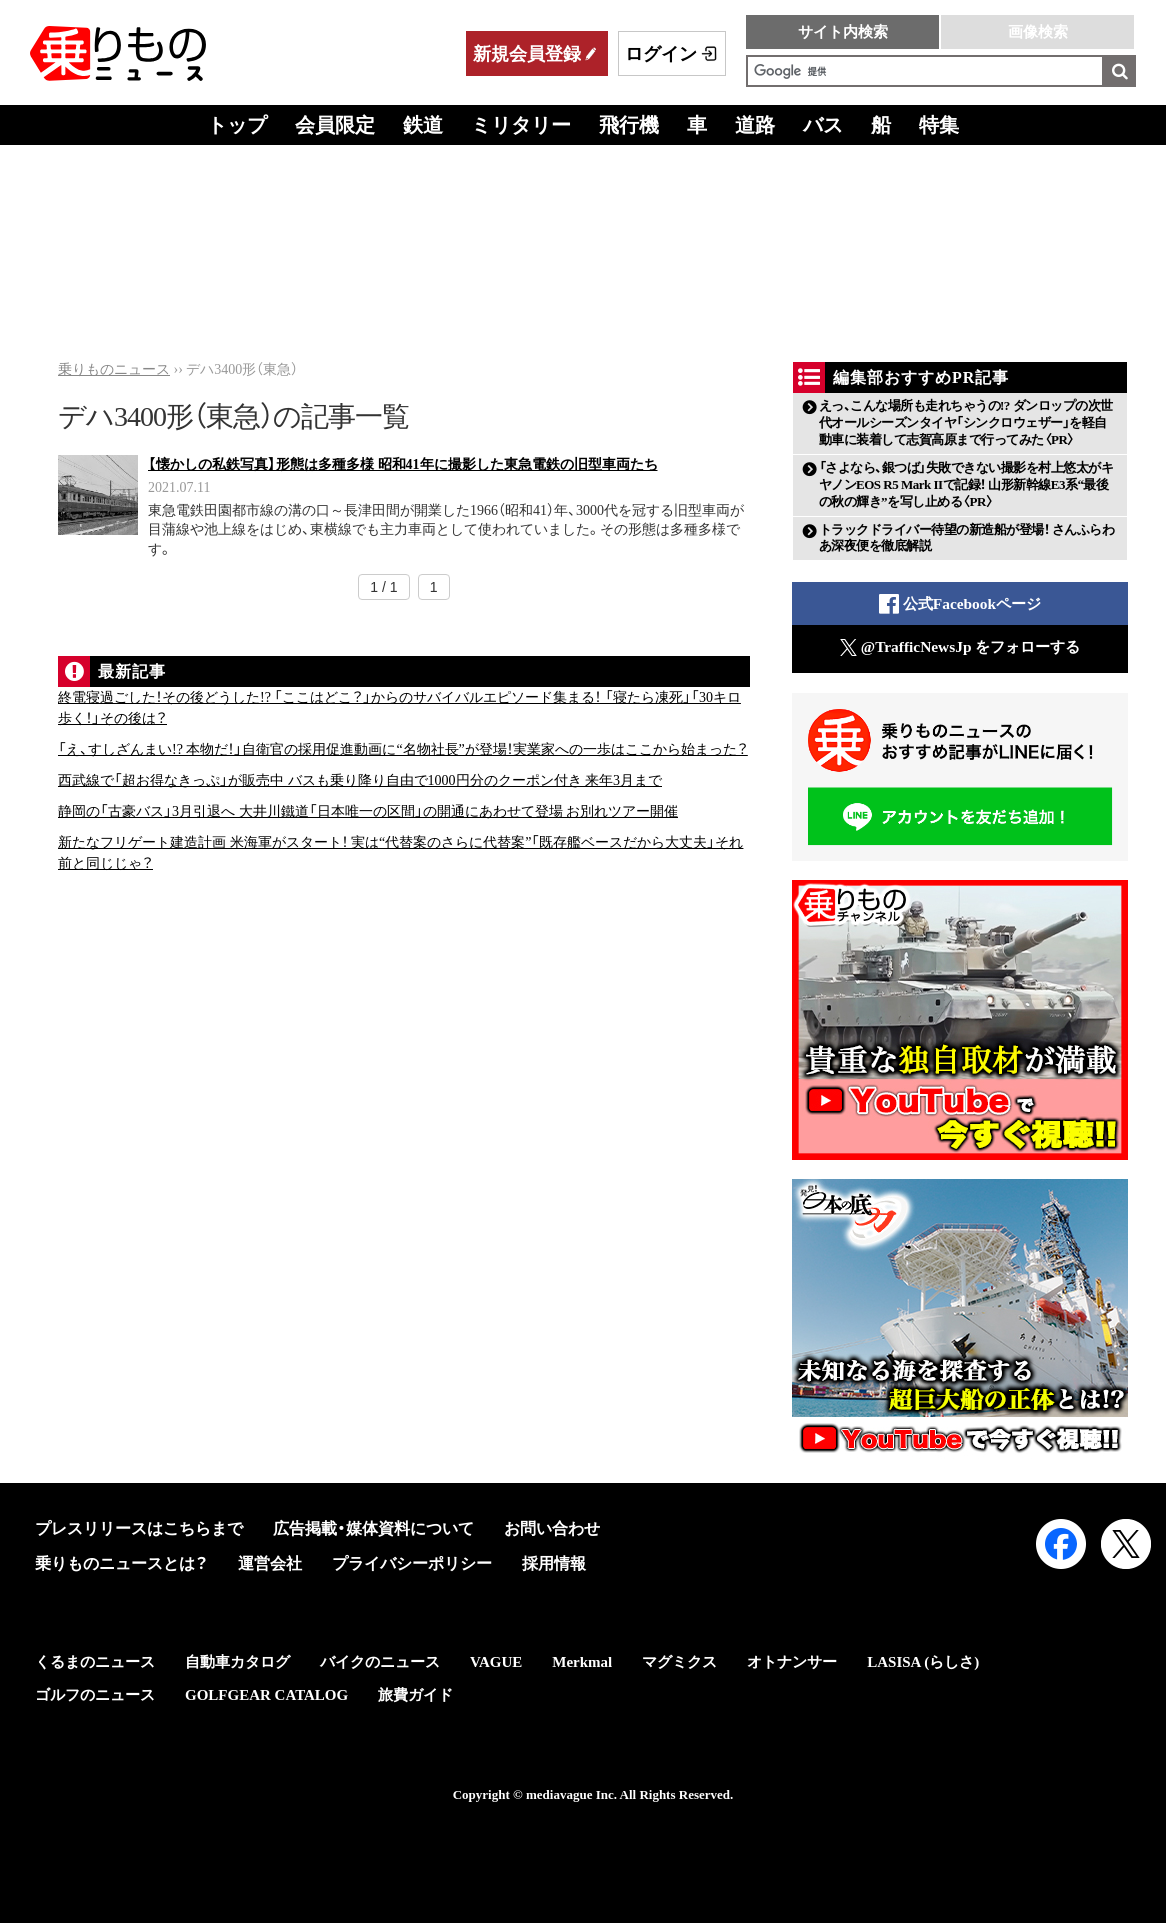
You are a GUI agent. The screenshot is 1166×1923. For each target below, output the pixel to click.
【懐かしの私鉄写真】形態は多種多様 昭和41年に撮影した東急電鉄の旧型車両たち (403, 464)
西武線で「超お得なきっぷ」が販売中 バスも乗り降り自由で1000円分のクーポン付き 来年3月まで (360, 780)
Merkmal (582, 1662)
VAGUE (496, 1662)
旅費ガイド (415, 1695)
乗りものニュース (114, 369)
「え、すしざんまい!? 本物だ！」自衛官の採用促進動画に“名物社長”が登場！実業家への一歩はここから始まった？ (403, 749)
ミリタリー (521, 125)
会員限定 (335, 125)
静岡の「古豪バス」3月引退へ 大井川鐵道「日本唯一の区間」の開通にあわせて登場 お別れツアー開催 (368, 811)
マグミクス (679, 1662)
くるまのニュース (95, 1662)
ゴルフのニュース (95, 1695)
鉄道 (423, 125)
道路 (755, 125)
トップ (237, 125)
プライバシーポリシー (412, 1563)
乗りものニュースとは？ (121, 1563)
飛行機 (629, 125)
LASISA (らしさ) (923, 1662)
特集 (939, 125)
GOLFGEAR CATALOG (266, 1695)
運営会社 (270, 1563)
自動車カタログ (237, 1662)
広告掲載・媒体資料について (373, 1528)
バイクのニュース (380, 1662)
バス (823, 125)
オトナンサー (792, 1662)
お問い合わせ (552, 1528)
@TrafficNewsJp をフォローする (960, 648)
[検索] (925, 71)
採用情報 (554, 1563)
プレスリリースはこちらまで (139, 1528)
